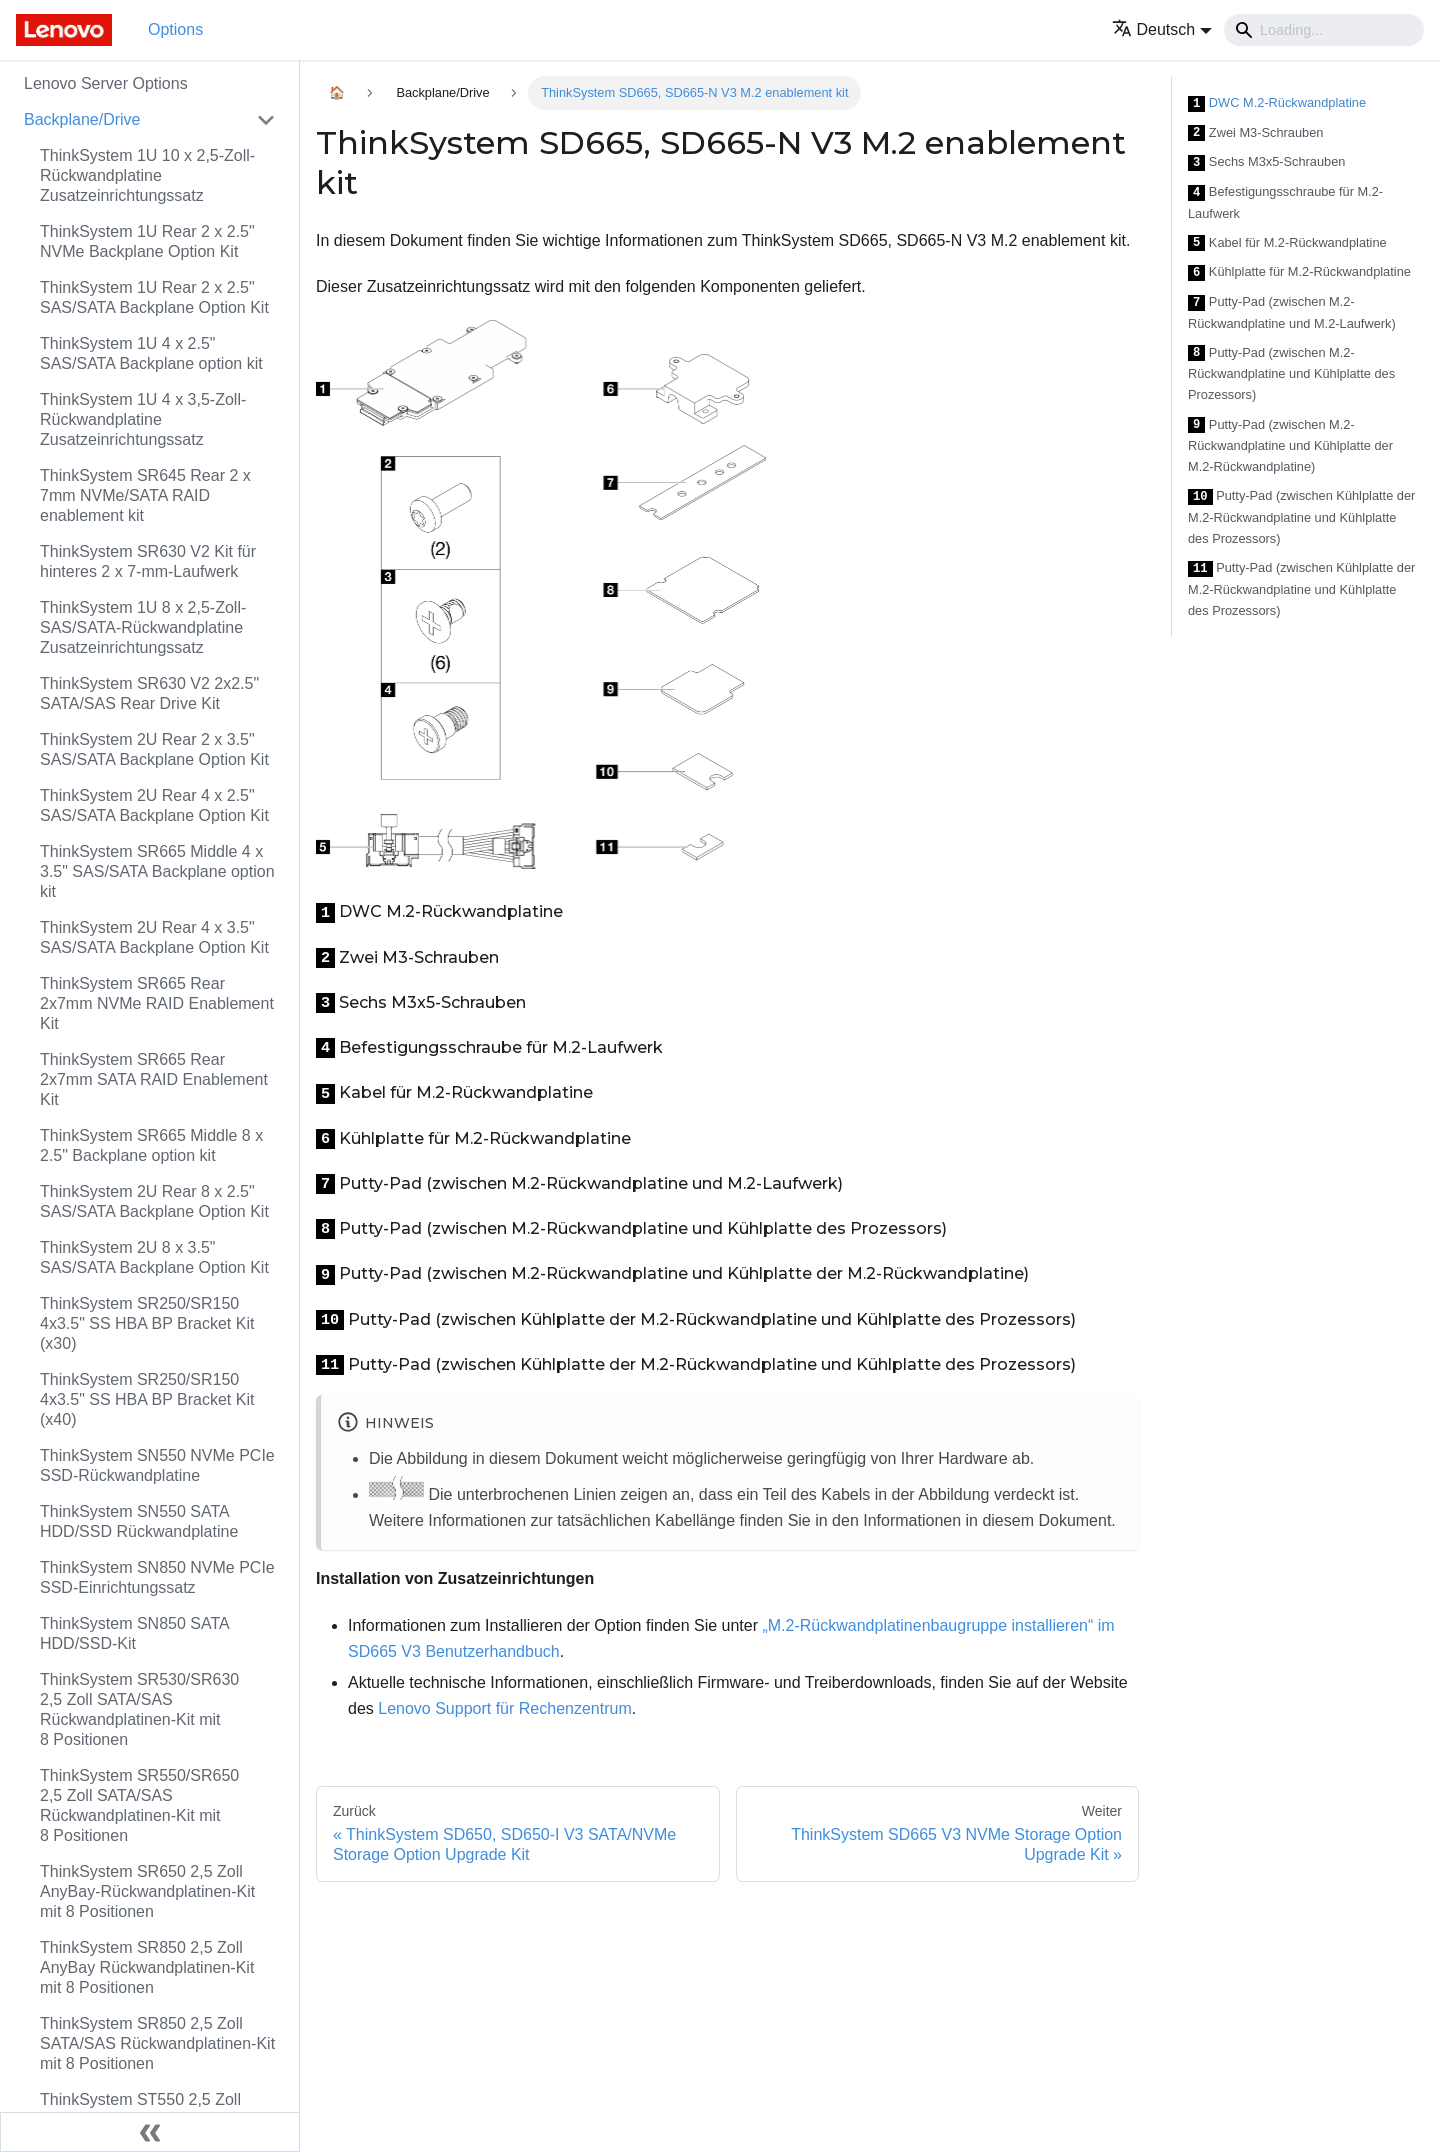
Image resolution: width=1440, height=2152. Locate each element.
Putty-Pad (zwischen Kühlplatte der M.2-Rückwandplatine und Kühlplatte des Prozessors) (1301, 517)
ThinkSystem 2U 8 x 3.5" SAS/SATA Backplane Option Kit (154, 1257)
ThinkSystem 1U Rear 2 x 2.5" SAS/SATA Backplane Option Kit (154, 297)
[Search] (1324, 30)
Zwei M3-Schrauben (1255, 133)
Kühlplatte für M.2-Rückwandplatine (1299, 272)
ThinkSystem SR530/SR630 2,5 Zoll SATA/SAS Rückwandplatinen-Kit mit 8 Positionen (139, 1709)
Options (175, 29)
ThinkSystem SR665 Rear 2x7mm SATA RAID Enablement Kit (154, 1079)
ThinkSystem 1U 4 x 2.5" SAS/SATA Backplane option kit (151, 353)
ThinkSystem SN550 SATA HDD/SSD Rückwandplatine (139, 1521)
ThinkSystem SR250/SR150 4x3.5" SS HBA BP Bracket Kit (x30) (147, 1323)
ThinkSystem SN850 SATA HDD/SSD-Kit (134, 1633)
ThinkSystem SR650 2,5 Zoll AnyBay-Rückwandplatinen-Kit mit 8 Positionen (147, 1891)
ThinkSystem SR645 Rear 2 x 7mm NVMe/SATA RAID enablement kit (145, 495)
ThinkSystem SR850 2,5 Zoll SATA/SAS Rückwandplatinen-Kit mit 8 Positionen (157, 2043)
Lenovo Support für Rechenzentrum (504, 1708)
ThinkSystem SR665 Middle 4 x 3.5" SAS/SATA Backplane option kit (157, 871)
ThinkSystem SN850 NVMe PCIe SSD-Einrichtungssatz (157, 1577)
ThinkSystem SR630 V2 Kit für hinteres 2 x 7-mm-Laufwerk (148, 561)
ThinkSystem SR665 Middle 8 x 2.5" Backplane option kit (151, 1145)
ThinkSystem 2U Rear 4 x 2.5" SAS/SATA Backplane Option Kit (154, 805)
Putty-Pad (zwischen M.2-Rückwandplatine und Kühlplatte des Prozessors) (1291, 374)
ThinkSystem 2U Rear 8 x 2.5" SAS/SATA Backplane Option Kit (154, 1201)
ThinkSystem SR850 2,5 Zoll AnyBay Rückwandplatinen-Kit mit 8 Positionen (147, 1967)
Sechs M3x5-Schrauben (1266, 162)
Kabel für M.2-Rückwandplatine (1287, 243)
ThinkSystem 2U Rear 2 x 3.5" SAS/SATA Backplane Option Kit (154, 749)
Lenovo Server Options (106, 83)
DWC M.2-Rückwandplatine (1277, 103)
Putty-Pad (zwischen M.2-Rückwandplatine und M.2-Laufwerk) (1292, 312)
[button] (1162, 29)
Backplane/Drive (82, 119)
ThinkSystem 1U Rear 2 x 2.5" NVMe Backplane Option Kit (147, 241)
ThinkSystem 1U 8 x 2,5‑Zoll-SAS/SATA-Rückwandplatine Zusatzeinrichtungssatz (143, 627)
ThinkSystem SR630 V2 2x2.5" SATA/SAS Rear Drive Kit (149, 693)
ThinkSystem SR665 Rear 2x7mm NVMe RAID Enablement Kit (157, 1003)
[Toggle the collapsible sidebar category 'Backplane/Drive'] (266, 120)
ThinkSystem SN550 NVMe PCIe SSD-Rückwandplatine (157, 1465)
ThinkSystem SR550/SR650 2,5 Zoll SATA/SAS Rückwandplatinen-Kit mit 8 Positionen (139, 1805)
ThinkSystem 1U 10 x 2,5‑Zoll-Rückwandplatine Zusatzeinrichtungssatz (147, 175)
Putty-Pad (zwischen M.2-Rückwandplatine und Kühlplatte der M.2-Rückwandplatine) (1290, 446)
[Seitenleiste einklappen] (150, 2132)
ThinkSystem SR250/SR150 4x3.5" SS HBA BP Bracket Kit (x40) (147, 1399)
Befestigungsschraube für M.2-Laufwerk (1285, 202)
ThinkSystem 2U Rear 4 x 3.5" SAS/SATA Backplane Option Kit (154, 937)
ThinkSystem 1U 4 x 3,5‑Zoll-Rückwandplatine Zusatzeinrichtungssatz (143, 419)
